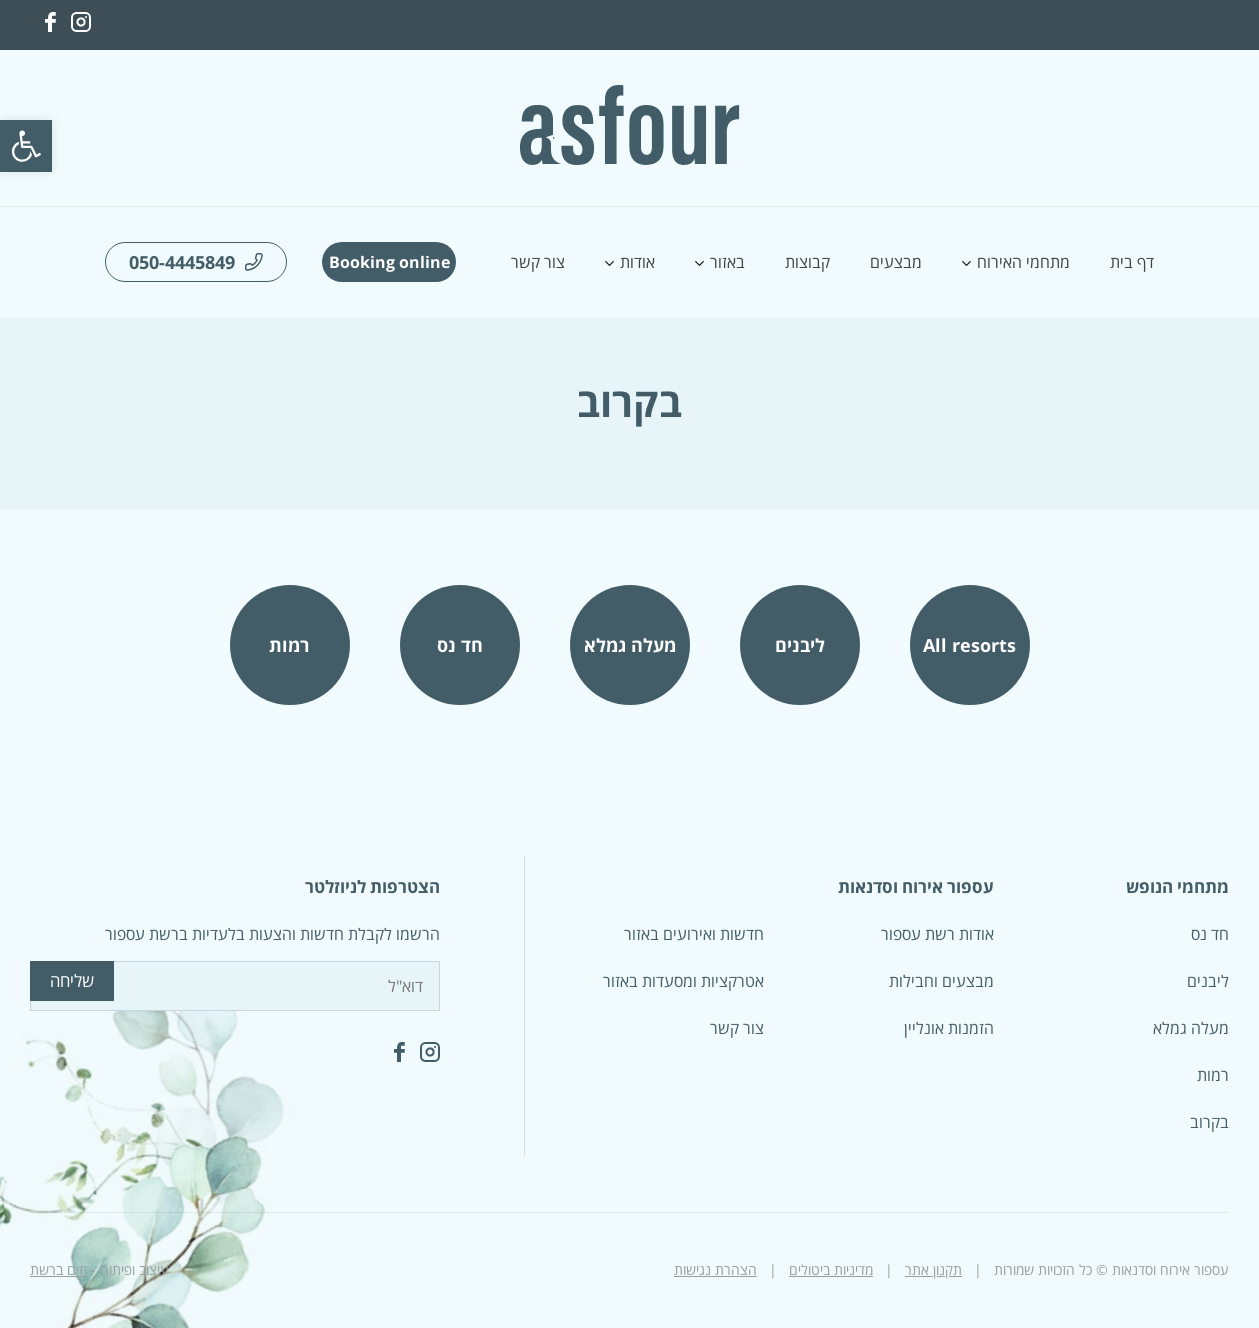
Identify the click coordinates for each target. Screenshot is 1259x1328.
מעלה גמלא (630, 645)
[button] (26, 146)
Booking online (389, 262)
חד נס (460, 645)
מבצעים (896, 262)
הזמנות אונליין (949, 1028)
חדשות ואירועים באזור (694, 934)
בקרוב (1209, 1122)
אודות (637, 262)
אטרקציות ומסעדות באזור (683, 981)
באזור (727, 262)
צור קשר (538, 262)
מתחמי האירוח (1023, 262)
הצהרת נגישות (715, 1269)
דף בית (1132, 262)
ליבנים (800, 645)
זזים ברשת (58, 1269)
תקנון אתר (933, 1269)
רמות (289, 645)
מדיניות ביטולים (831, 1269)
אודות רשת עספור (937, 934)
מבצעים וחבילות (941, 981)
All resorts (969, 645)
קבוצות (807, 262)
